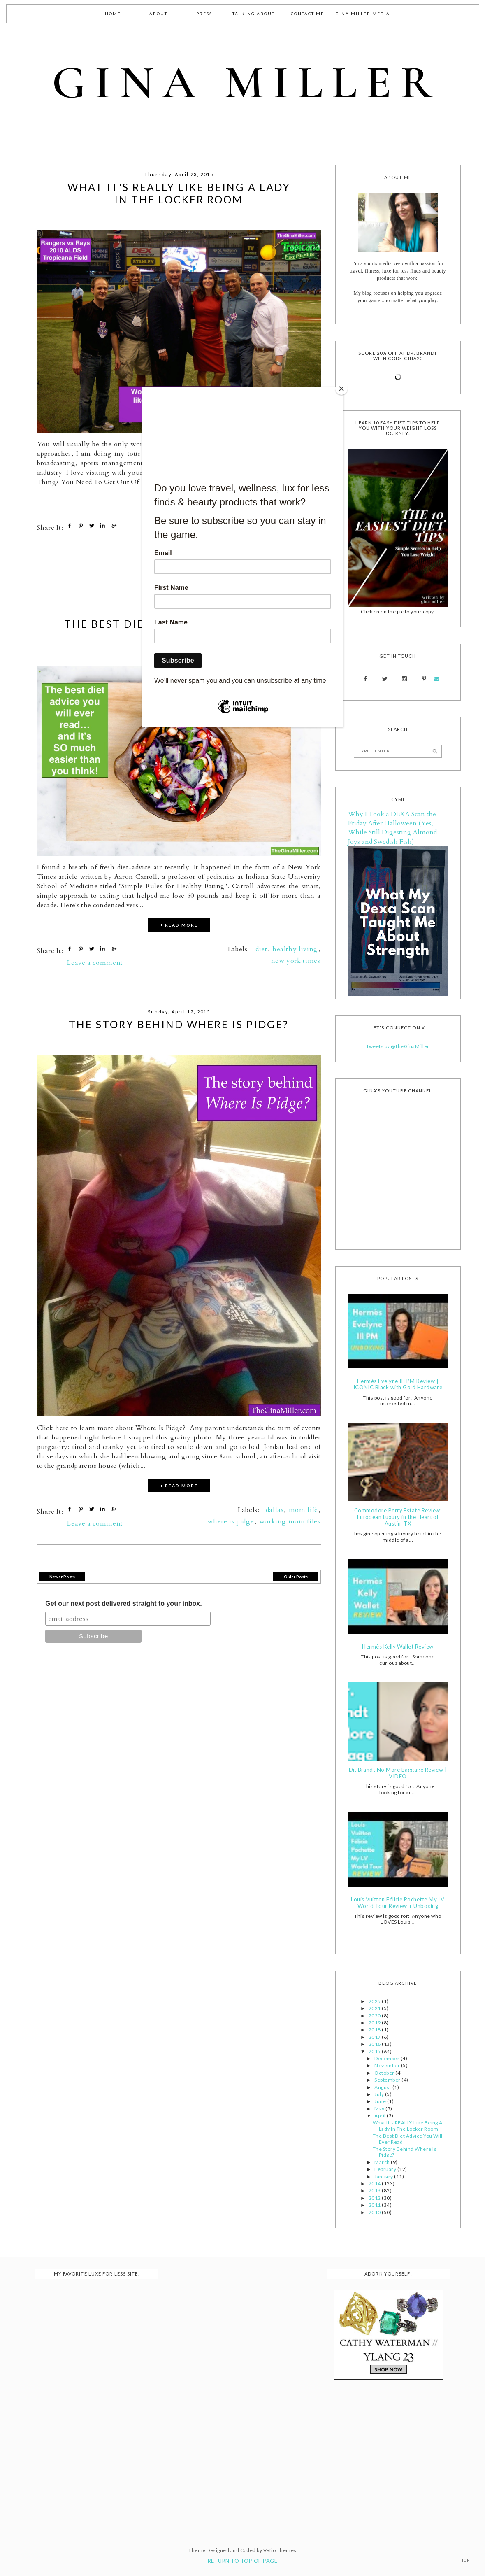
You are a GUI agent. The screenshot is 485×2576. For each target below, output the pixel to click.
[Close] (341, 388)
